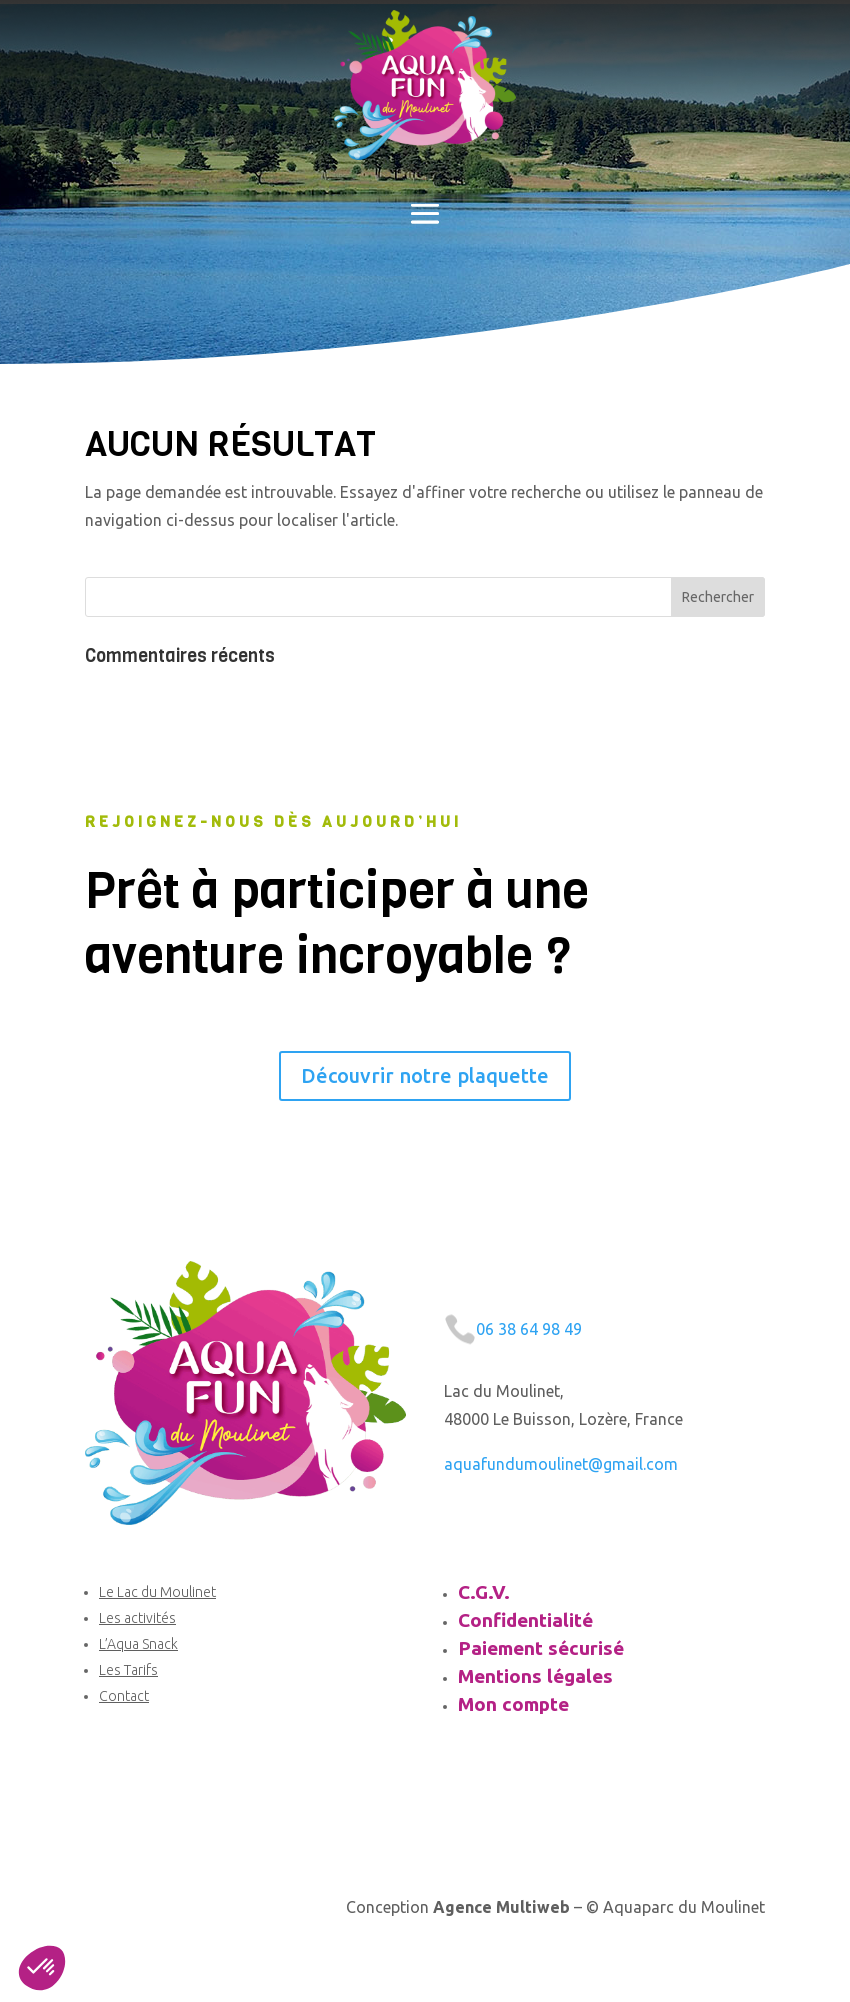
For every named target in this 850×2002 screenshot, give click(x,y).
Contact (124, 1696)
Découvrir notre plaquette (425, 1075)
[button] (42, 1968)
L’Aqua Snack (138, 1644)
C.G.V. (484, 1592)
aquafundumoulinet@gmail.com (561, 1464)
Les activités (137, 1618)
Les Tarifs (128, 1670)
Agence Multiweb (501, 1907)
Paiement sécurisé (541, 1648)
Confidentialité (525, 1620)
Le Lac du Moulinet (157, 1592)
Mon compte (513, 1704)
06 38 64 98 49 (529, 1329)
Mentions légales (535, 1676)
